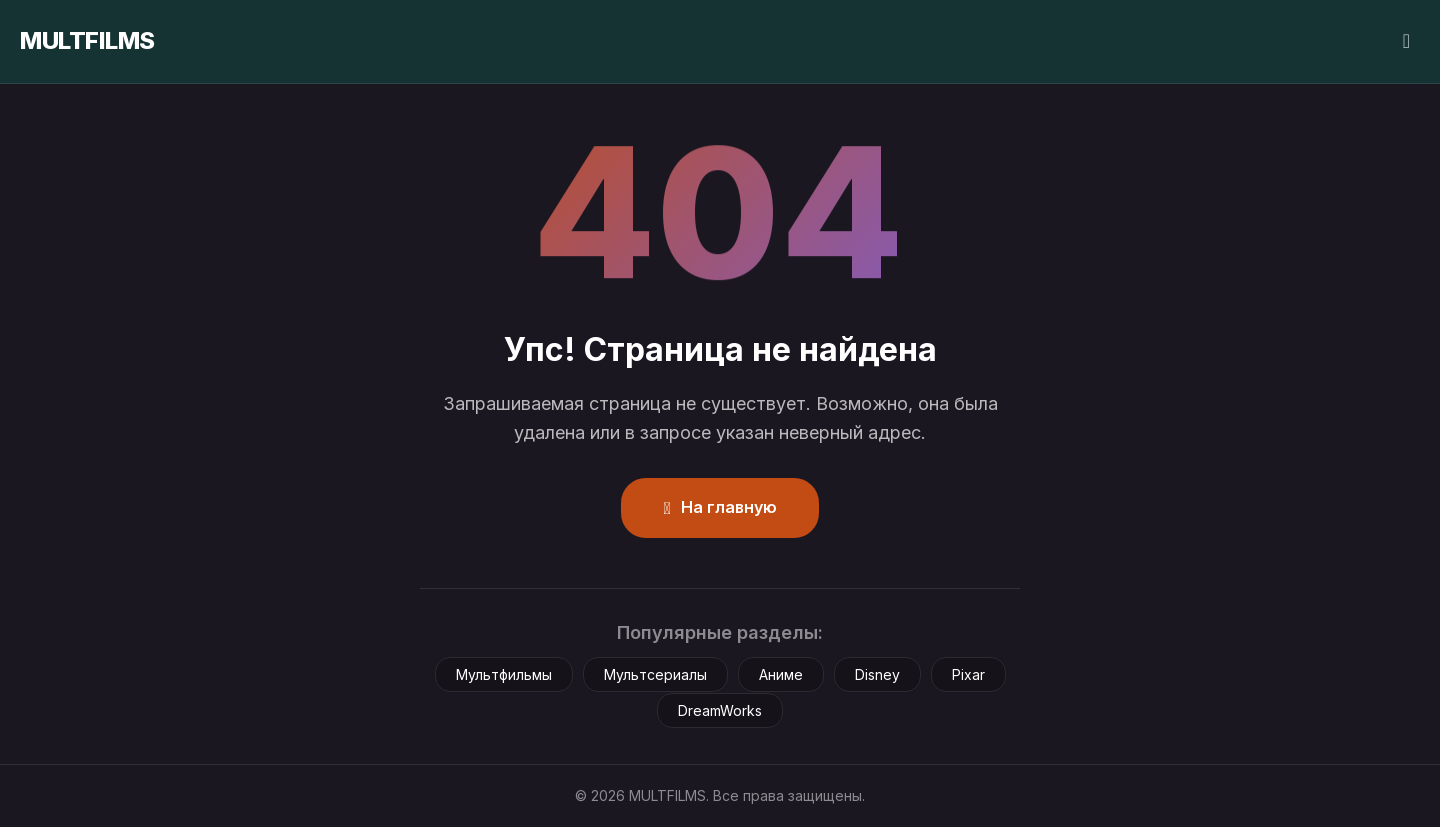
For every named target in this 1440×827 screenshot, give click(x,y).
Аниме (781, 674)
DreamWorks (720, 710)
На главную (719, 507)
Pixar (968, 674)
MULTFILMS (87, 40)
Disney (877, 674)
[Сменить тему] (1406, 41)
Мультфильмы (504, 674)
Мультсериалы (655, 674)
